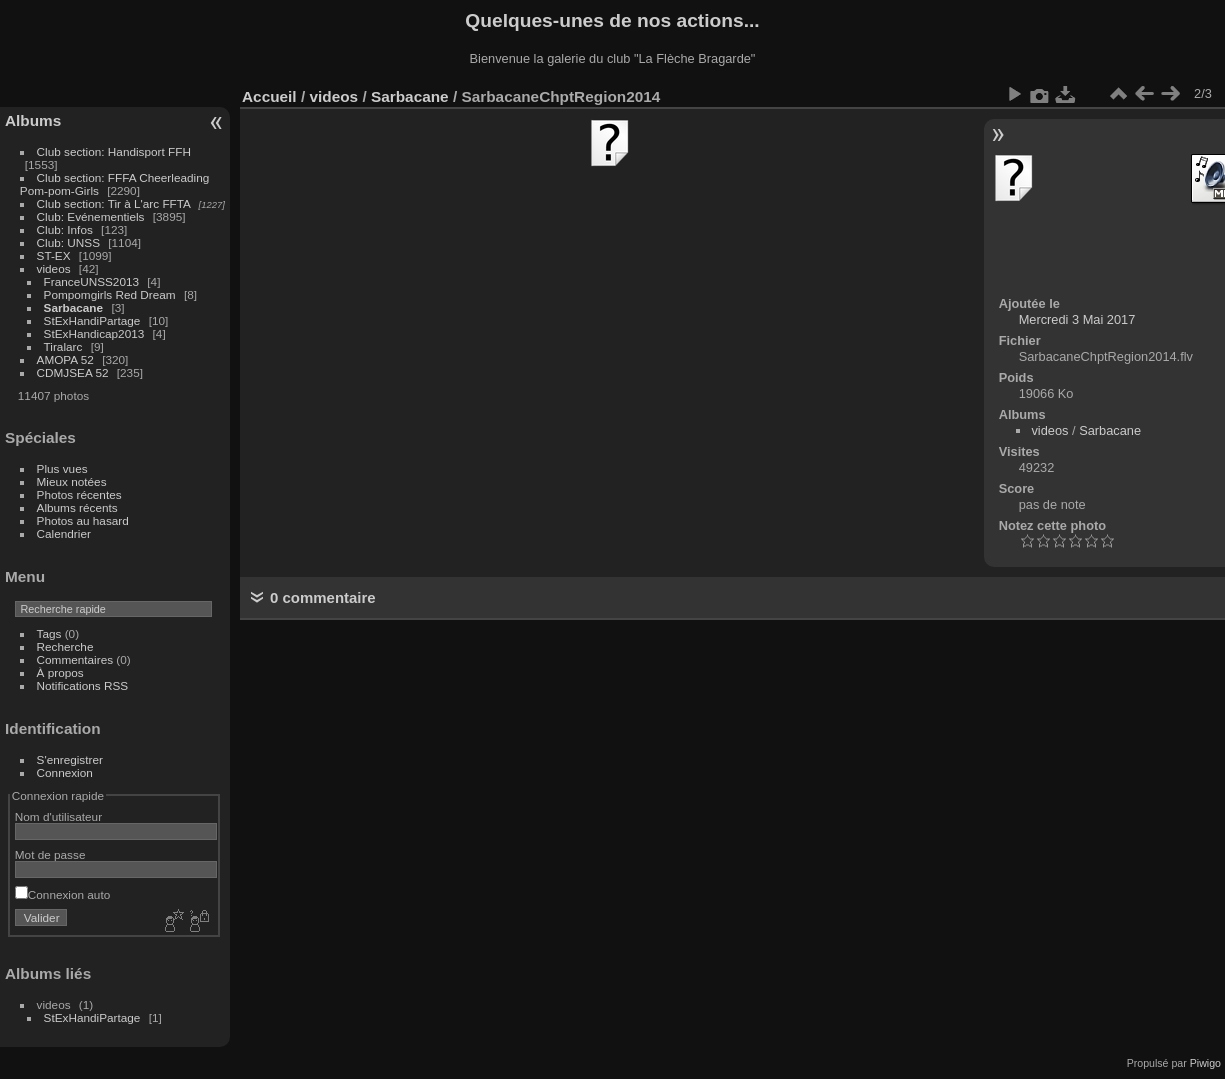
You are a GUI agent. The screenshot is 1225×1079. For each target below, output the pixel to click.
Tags (49, 633)
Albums (33, 120)
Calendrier (64, 533)
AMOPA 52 (65, 359)
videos (54, 268)
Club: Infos (65, 229)
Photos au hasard (83, 520)
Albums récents (77, 507)
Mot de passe (50, 854)
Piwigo (1205, 1063)
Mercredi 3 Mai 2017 (1077, 319)
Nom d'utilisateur (58, 816)
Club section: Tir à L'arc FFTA (114, 203)
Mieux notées (72, 481)
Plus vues (62, 468)
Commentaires (75, 659)
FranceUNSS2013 (91, 281)
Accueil (269, 96)
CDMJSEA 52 (73, 372)
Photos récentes (79, 494)
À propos (60, 672)
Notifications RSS (83, 685)
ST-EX (54, 255)
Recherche (65, 646)
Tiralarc (63, 346)
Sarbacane (74, 307)
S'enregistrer (70, 759)
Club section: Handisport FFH (114, 151)
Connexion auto (62, 894)
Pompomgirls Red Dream (110, 294)
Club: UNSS (68, 242)
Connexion (65, 772)
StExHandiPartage (92, 320)
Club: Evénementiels (91, 216)
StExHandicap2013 (94, 333)
